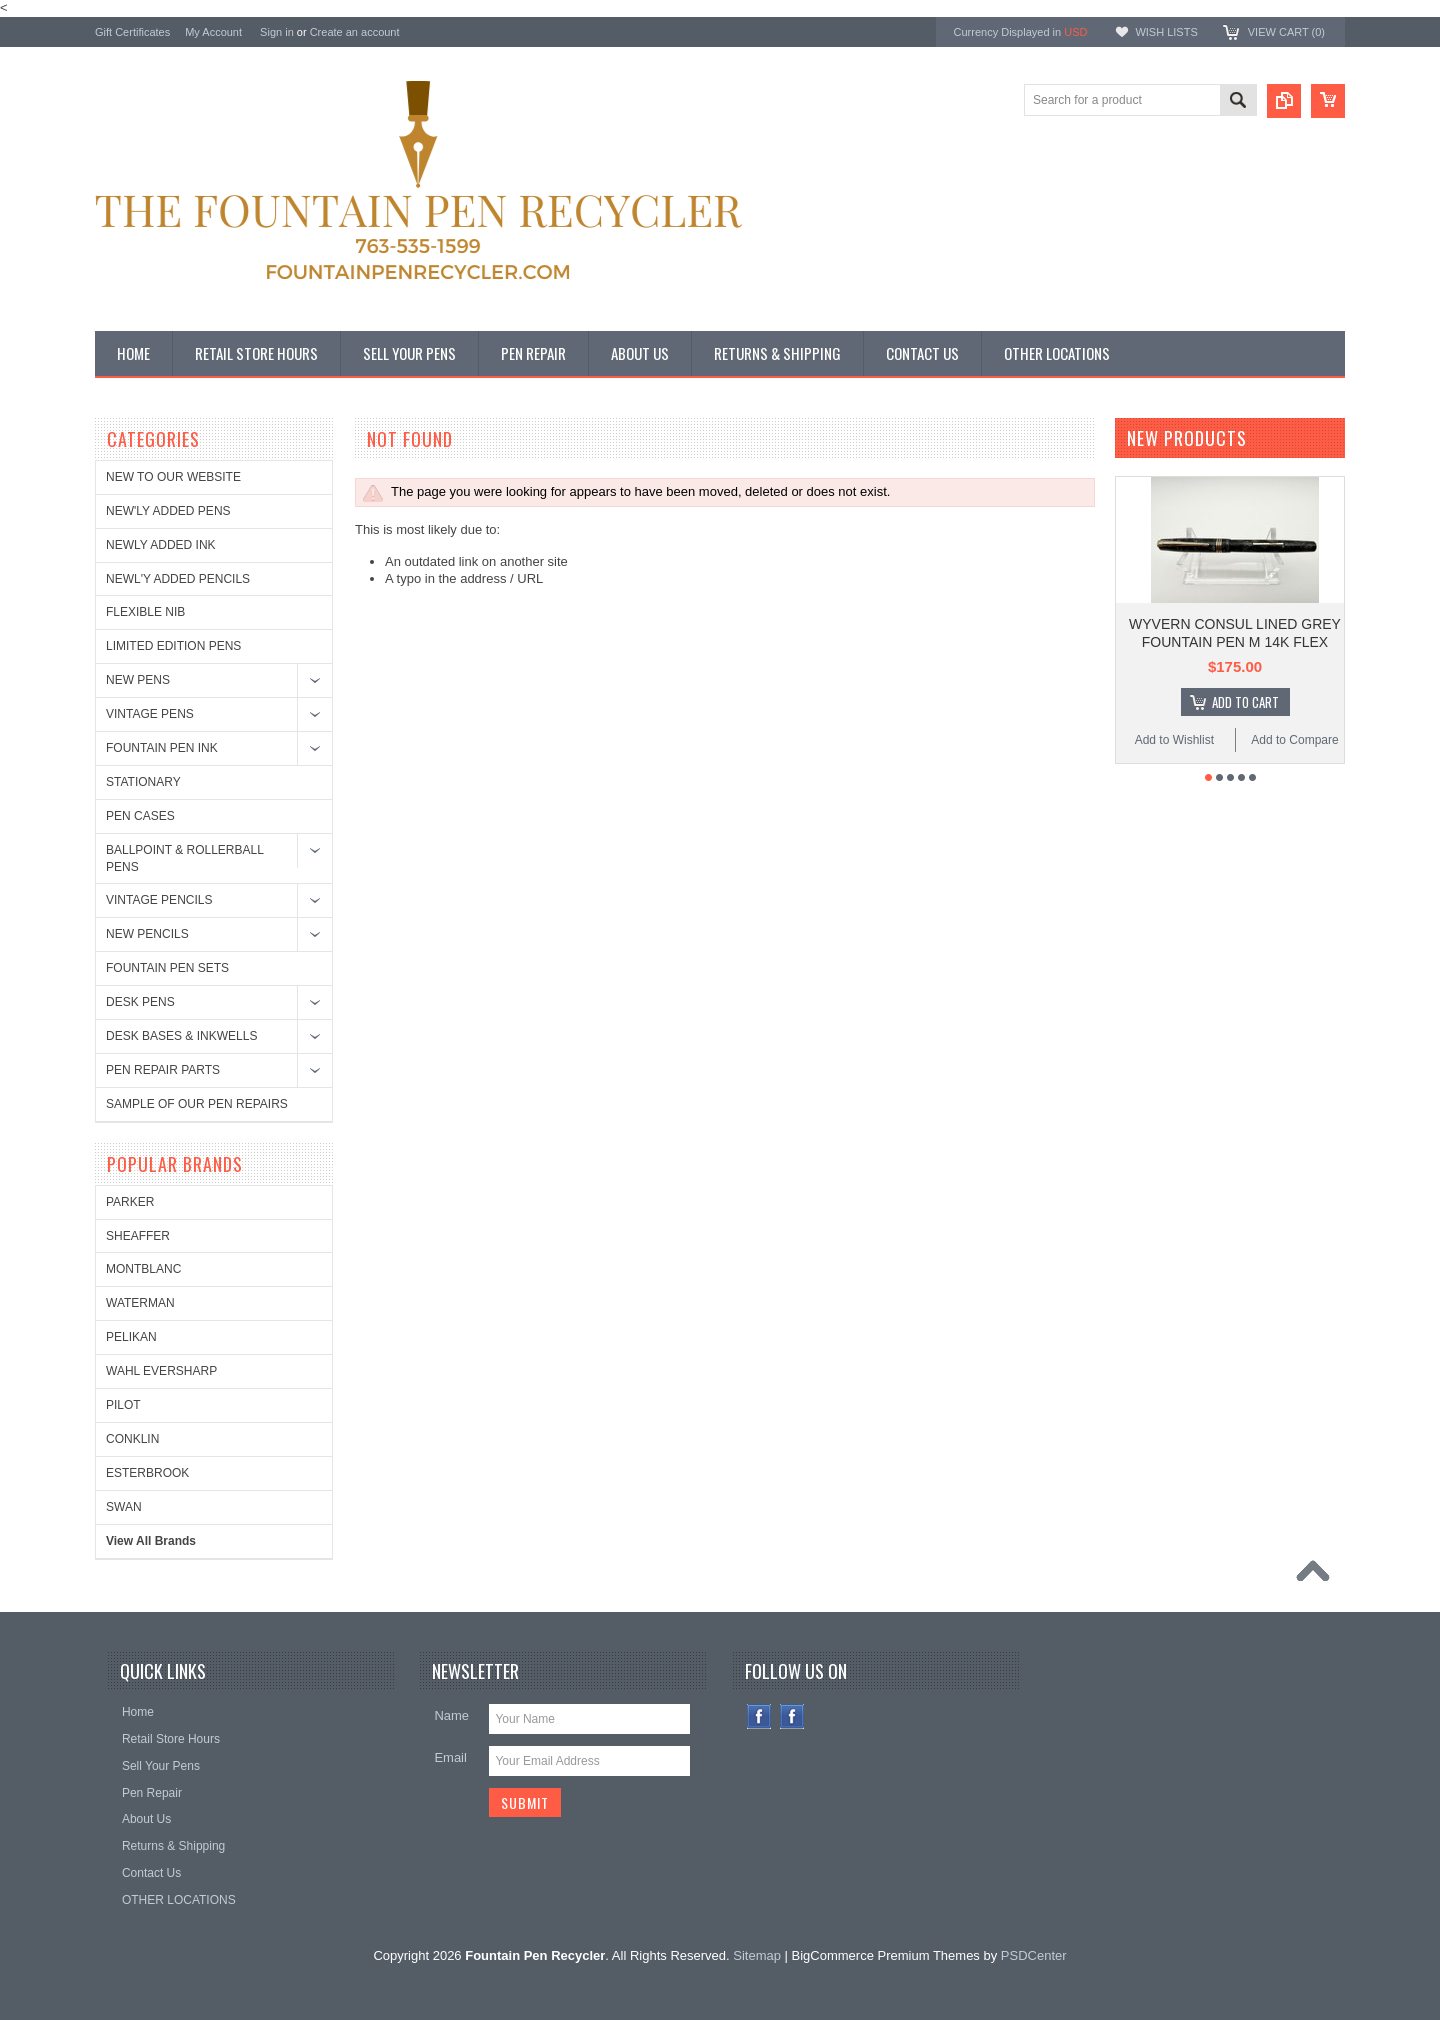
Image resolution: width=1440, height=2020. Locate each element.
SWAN (124, 1507)
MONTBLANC (143, 1269)
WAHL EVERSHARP (161, 1371)
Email (450, 1757)
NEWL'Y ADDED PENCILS (178, 579)
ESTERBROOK (147, 1473)
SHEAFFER (138, 1236)
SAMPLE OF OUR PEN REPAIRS (197, 1104)
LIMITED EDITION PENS (173, 646)
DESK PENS (140, 1002)
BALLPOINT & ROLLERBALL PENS (184, 858)
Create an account (355, 32)
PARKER (130, 1202)
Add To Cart (1245, 702)
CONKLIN (132, 1439)
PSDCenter (1034, 1955)
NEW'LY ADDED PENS (168, 511)
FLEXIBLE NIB (145, 612)
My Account (213, 32)
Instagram (792, 1716)
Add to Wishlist (1174, 740)
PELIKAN (131, 1337)
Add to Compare (1294, 740)
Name (451, 1715)
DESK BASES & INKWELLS (181, 1036)
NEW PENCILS (147, 934)
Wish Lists (1166, 32)
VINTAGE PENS (150, 714)
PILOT (123, 1405)
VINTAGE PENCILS (159, 900)
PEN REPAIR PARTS (163, 1070)
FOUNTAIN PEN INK (162, 748)
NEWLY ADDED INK (161, 545)
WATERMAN (140, 1303)
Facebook (759, 1716)
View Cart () (1286, 32)
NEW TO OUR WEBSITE (173, 477)
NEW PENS (138, 680)
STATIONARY (143, 782)
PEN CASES (140, 816)
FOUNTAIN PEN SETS (167, 968)
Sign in (277, 32)
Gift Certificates (132, 32)
